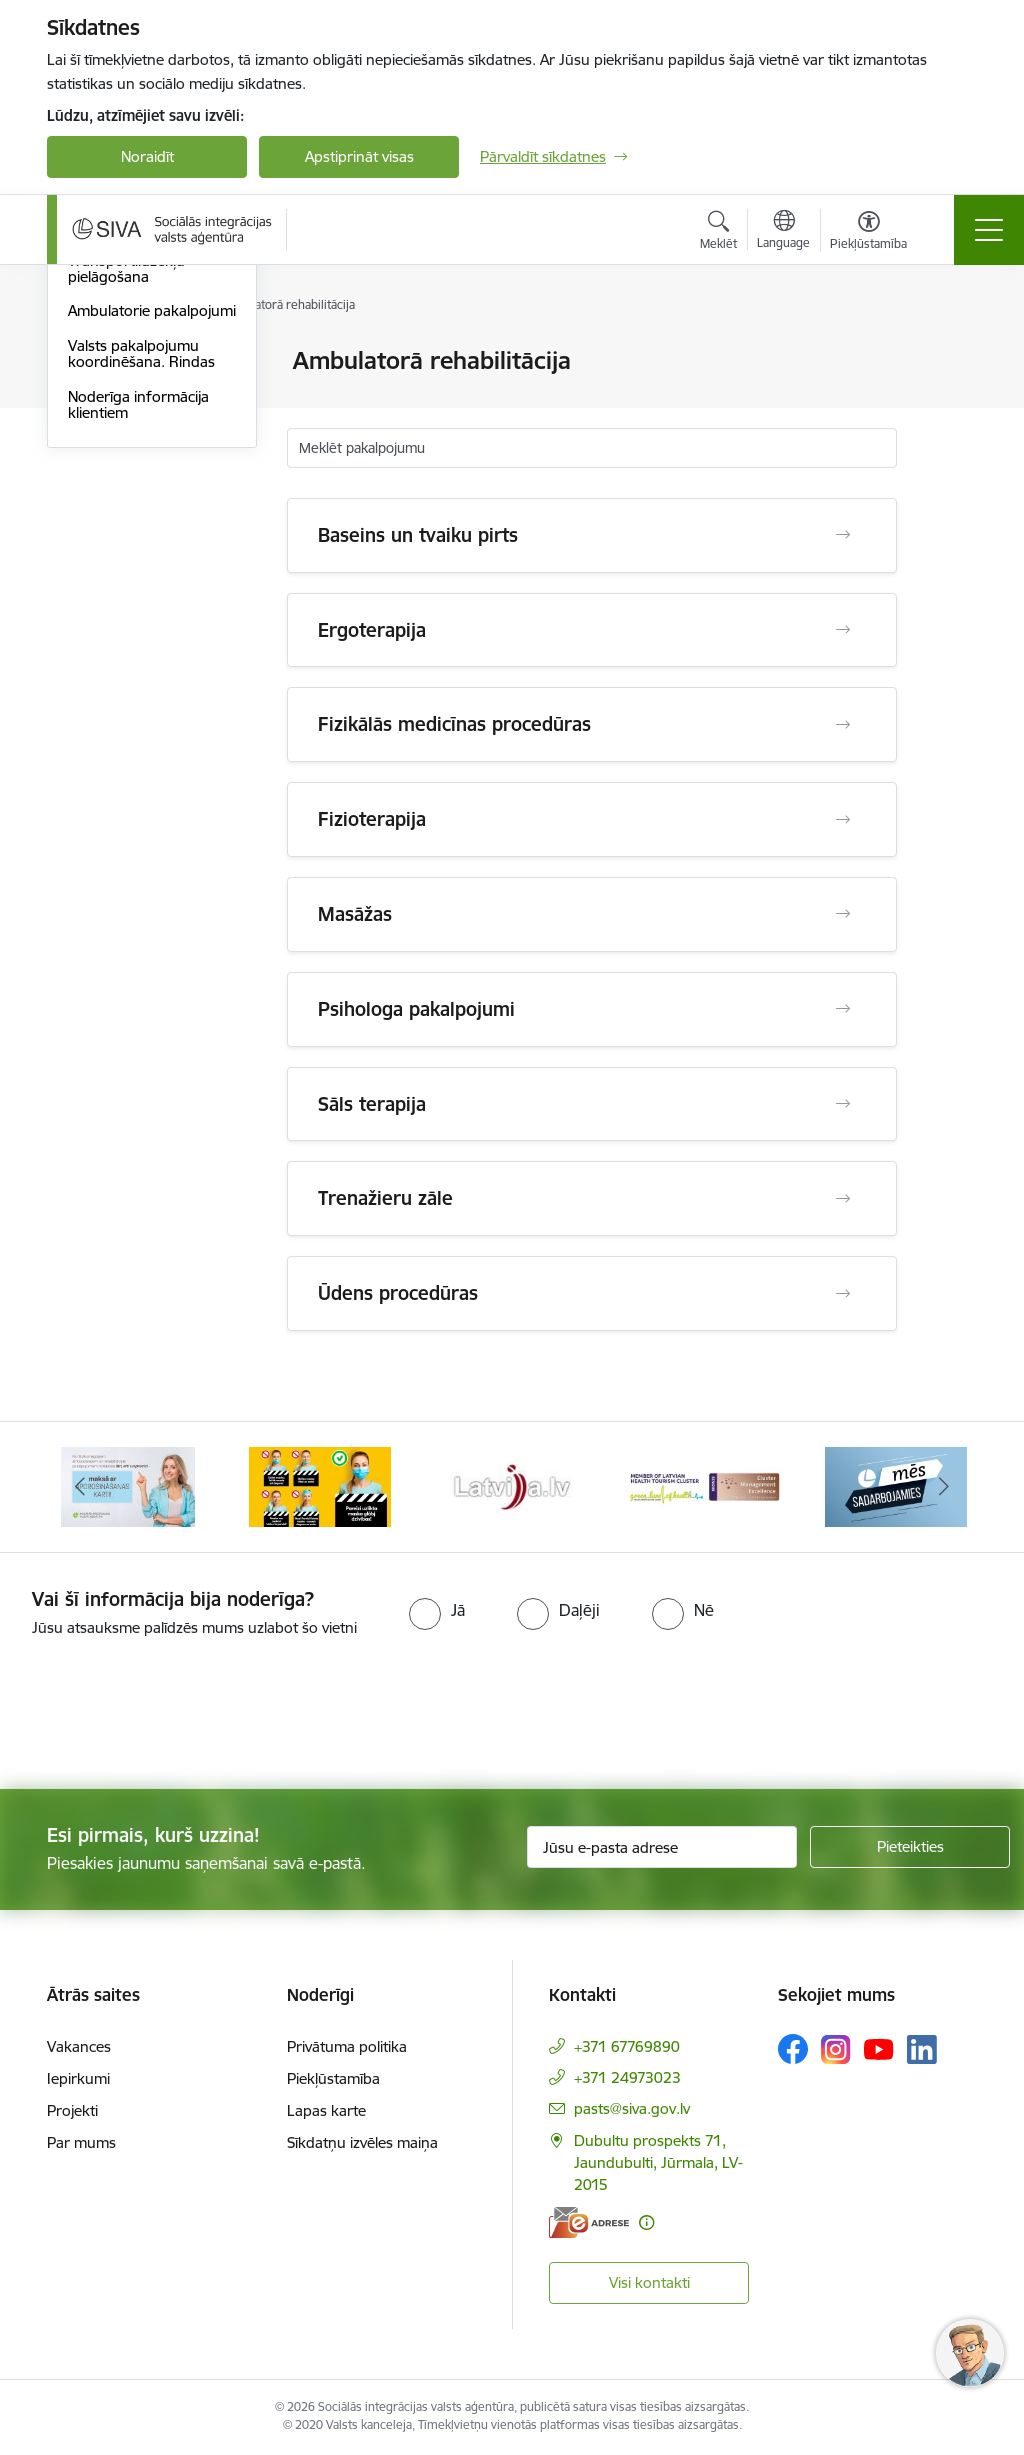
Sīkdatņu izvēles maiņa (362, 2142)
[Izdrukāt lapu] (949, 352)
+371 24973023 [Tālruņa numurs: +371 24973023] (627, 2077)
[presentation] (167, 1715)
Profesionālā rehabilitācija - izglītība (141, 420)
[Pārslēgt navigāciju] (989, 230)
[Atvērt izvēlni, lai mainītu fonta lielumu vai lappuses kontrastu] (868, 233)
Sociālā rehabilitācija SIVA (151, 463)
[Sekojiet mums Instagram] (836, 2049)
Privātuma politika (347, 2046)
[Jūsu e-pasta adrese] (662, 1847)
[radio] (437, 1610)
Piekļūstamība (333, 2078)
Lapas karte (326, 2110)
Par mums (81, 2142)
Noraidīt (147, 156)
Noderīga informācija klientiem (138, 642)
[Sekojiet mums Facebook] (793, 2049)
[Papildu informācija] (646, 2222)
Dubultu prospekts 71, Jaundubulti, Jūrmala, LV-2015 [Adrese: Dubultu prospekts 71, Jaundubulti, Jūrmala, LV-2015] (658, 2162)
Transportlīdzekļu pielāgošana (126, 506)
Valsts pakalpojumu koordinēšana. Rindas (141, 591)
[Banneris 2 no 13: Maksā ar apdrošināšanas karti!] (128, 1485)
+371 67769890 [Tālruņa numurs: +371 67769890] (627, 2046)
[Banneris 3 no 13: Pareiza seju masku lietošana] (320, 1485)
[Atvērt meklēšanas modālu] (718, 233)
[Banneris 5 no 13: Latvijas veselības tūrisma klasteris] (704, 1485)
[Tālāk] (944, 1487)
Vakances (79, 2046)
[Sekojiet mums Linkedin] (922, 2050)
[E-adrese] (589, 2222)
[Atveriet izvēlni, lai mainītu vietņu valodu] (783, 232)
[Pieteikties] (910, 1847)
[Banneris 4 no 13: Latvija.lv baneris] (512, 1485)
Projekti (72, 2110)
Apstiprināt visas (359, 156)
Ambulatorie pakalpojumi (152, 548)
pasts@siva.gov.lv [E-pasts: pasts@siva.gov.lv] (632, 2108)
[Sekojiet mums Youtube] (879, 2048)
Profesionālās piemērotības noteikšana (151, 369)
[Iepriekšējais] (80, 1487)
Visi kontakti (649, 2282)
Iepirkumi (78, 2078)
